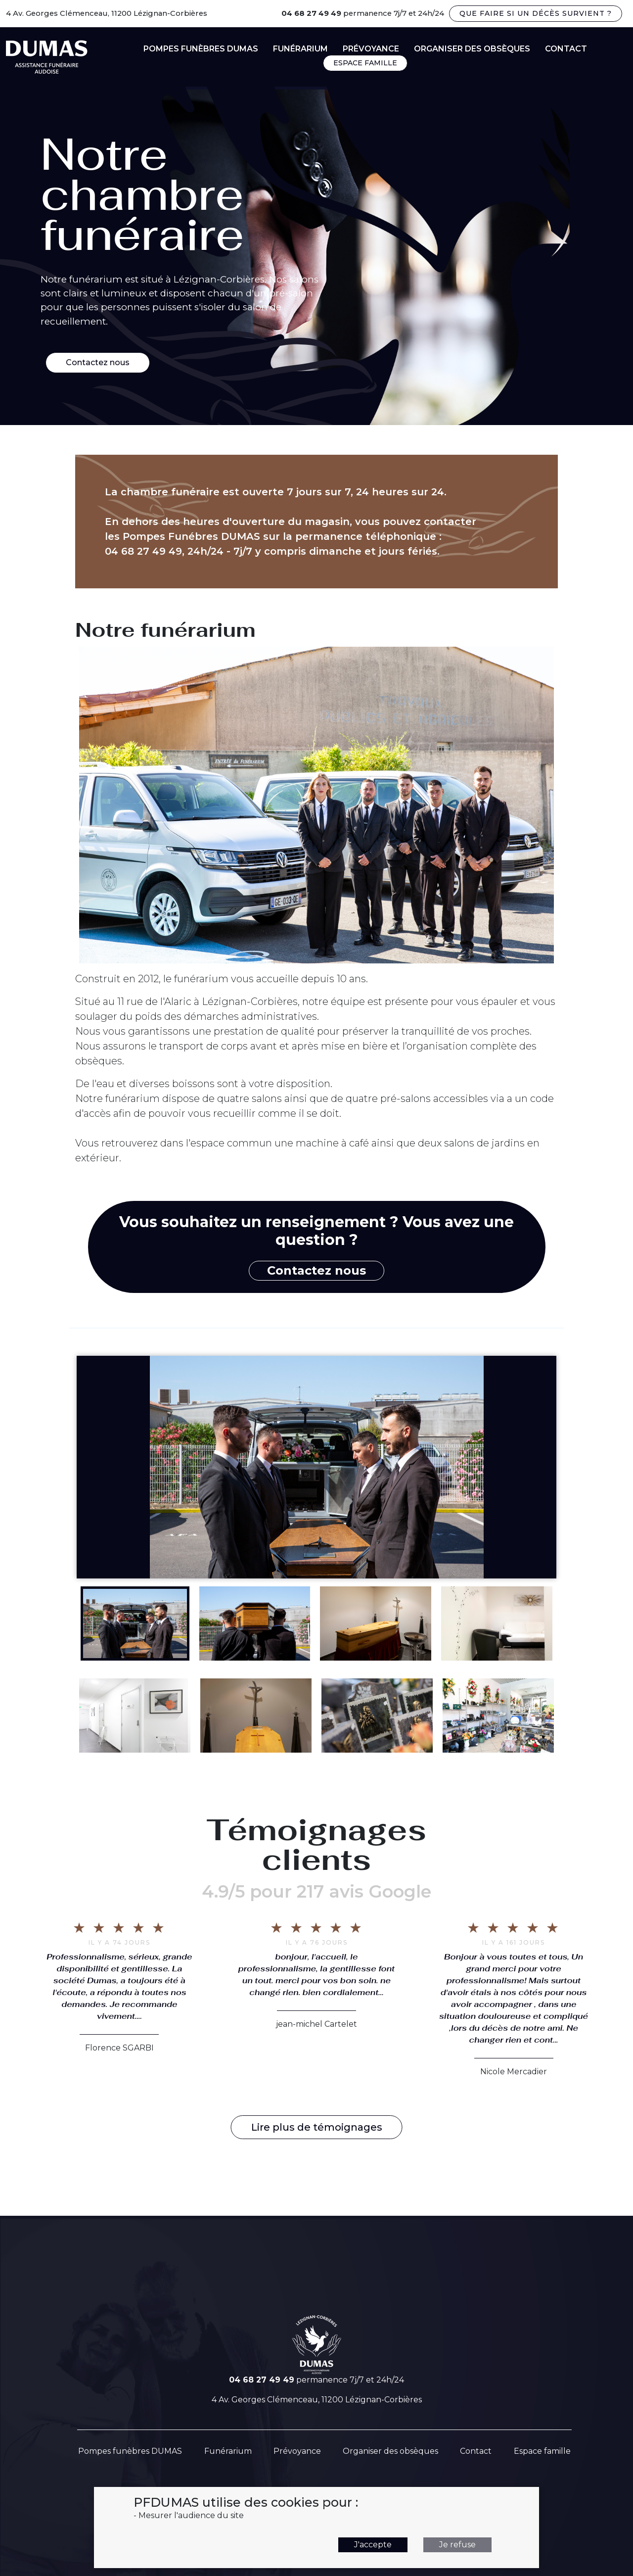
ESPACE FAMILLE (365, 62)
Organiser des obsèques (472, 48)
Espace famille (542, 2451)
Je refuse (457, 2544)
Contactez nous (98, 362)
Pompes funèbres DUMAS (200, 48)
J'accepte (373, 2544)
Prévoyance (371, 48)
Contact (476, 2451)
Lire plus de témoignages (316, 2127)
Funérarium (300, 48)
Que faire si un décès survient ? (535, 13)
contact (566, 48)
